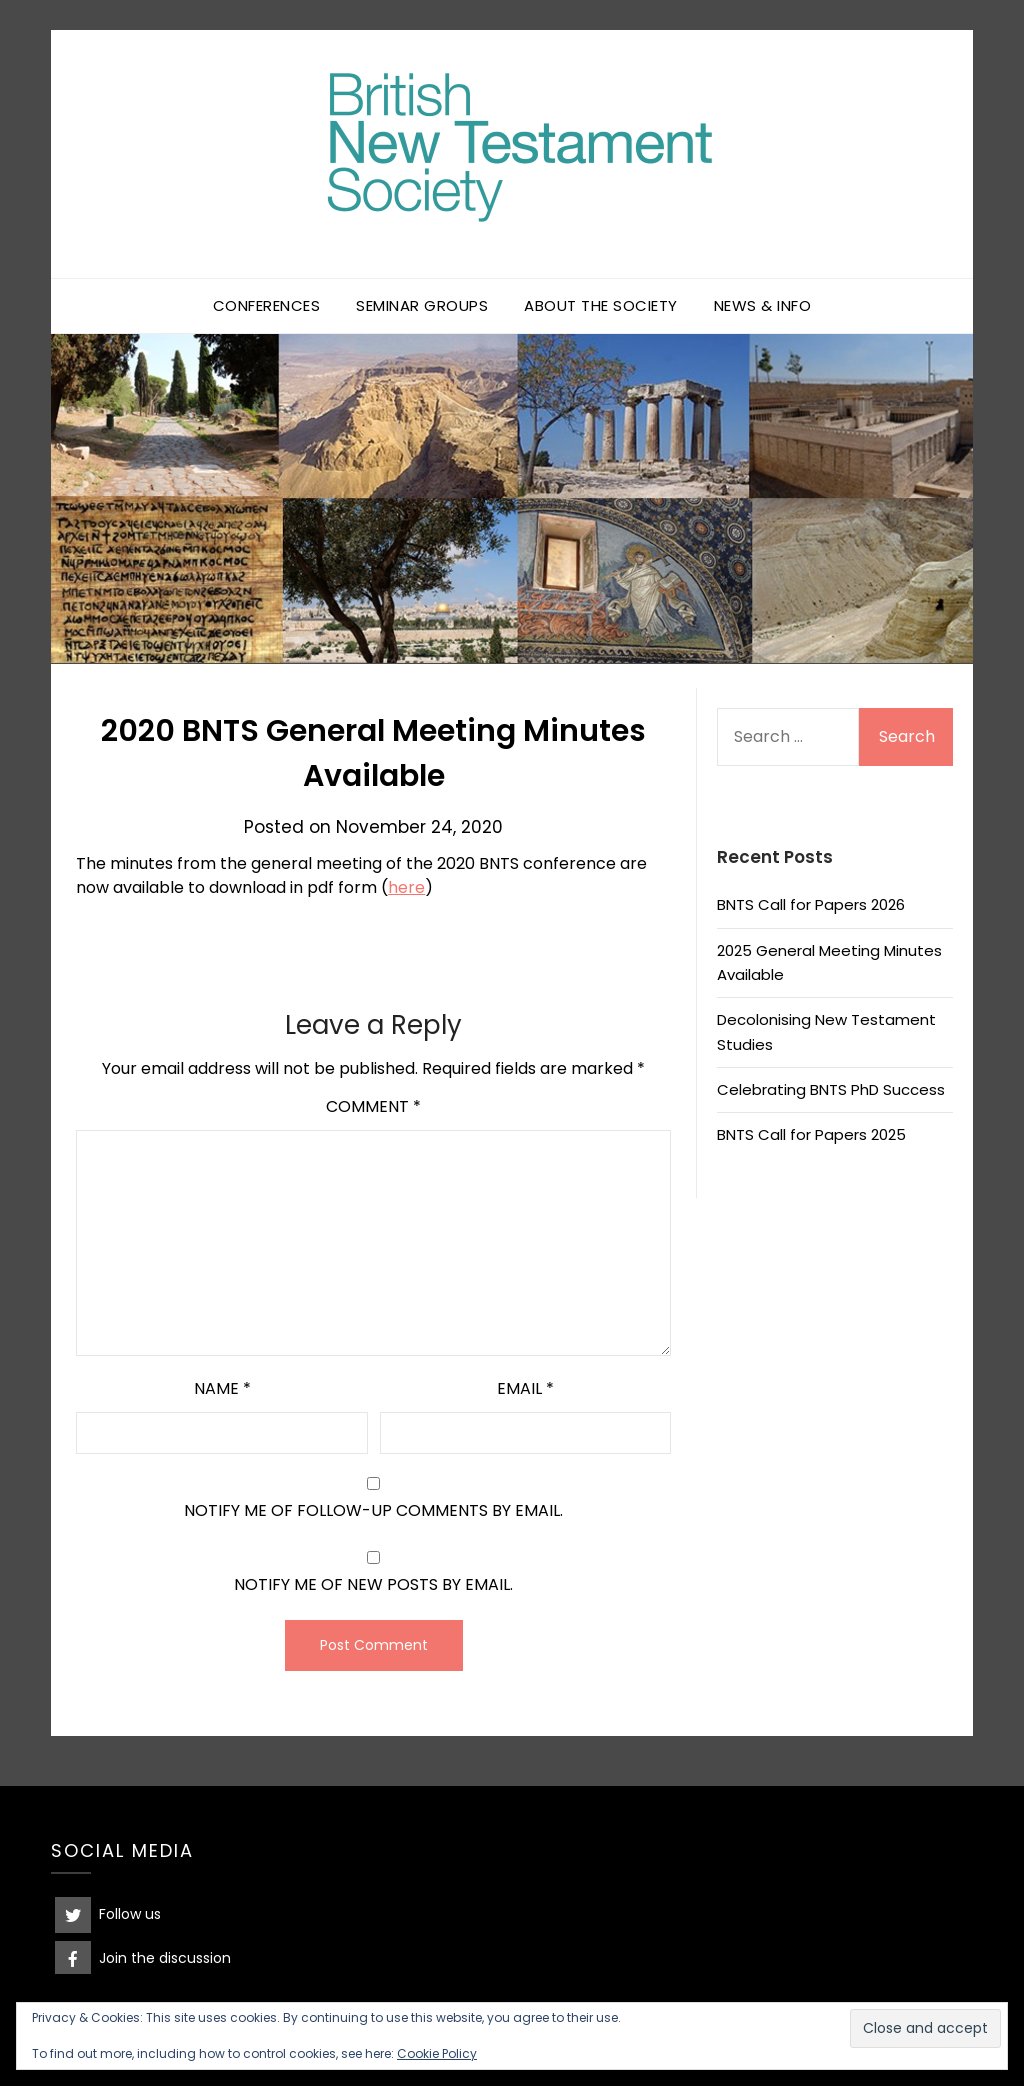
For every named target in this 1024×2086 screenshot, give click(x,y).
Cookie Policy (437, 2053)
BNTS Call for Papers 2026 (811, 904)
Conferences (267, 305)
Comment (373, 1106)
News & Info (763, 305)
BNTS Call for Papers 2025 (811, 1134)
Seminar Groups (422, 305)
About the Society (601, 305)
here (406, 887)
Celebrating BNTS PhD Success (831, 1089)
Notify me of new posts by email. (373, 1584)
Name (222, 1388)
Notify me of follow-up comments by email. (373, 1510)
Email (525, 1388)
